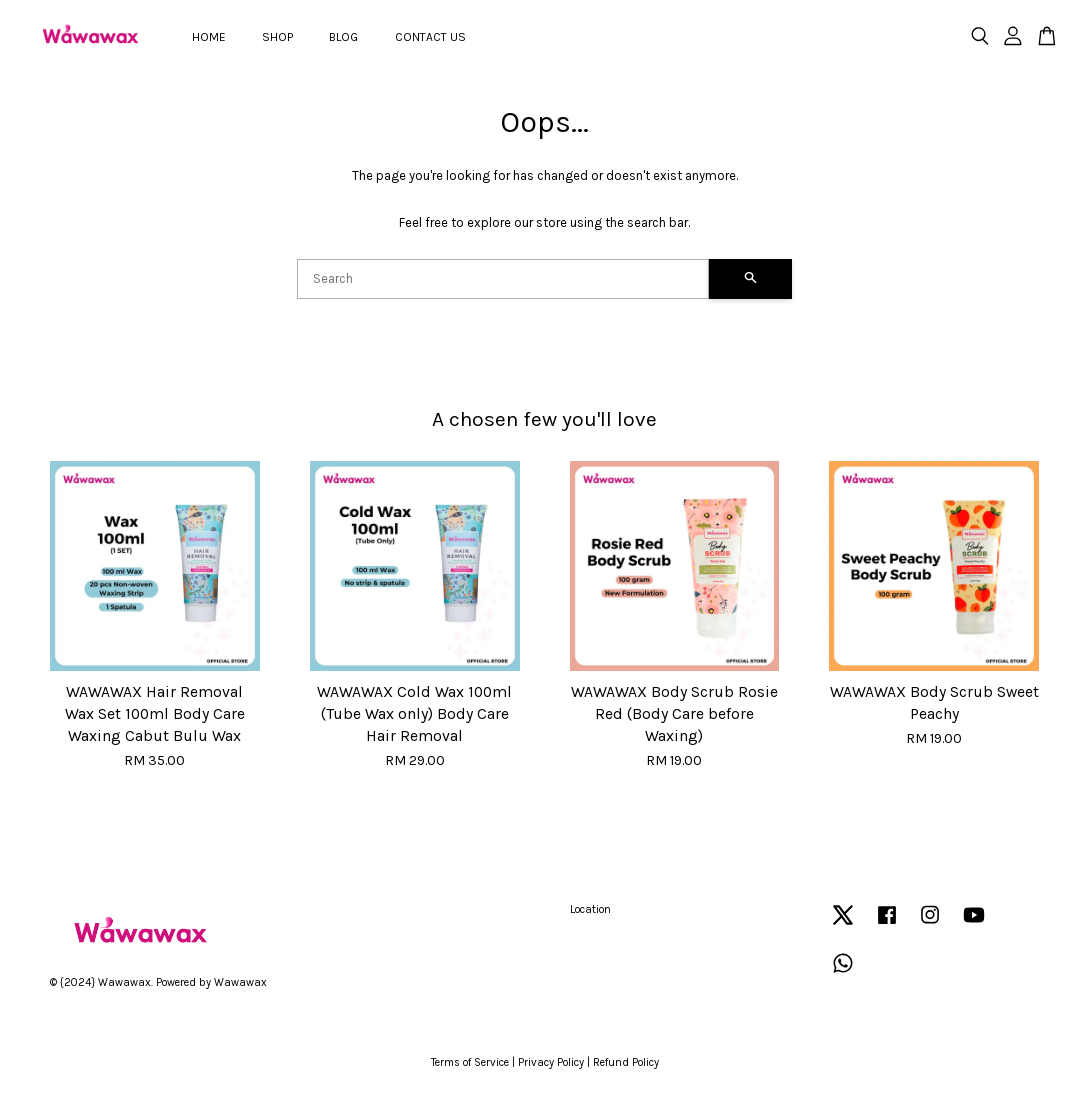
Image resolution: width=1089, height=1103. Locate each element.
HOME (209, 37)
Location (590, 909)
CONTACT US (430, 37)
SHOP (277, 37)
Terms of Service (470, 1062)
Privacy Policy (551, 1062)
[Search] (503, 279)
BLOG (343, 37)
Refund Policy (626, 1062)
